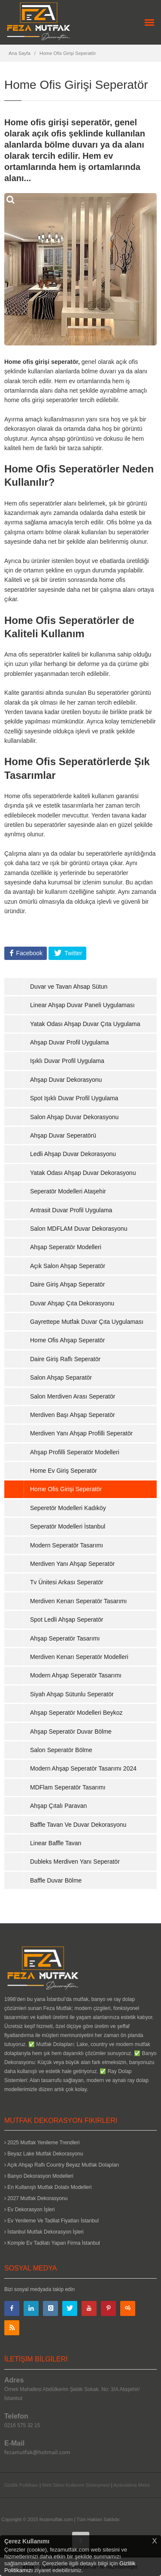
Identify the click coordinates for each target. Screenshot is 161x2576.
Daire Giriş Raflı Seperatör (65, 1359)
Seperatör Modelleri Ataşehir (68, 1191)
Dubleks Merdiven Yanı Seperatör (75, 1861)
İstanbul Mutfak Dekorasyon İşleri (44, 2232)
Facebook (29, 953)
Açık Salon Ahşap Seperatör (67, 1265)
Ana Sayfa (19, 53)
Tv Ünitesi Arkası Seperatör (66, 1582)
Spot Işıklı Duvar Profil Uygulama (74, 1098)
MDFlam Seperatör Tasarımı (68, 1787)
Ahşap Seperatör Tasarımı (65, 1638)
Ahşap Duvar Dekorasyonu (66, 1079)
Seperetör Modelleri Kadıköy (68, 1507)
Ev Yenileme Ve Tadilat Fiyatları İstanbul (51, 2221)
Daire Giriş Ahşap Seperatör (67, 1284)
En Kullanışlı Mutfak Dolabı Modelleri (47, 2187)
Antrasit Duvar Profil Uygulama (71, 1210)
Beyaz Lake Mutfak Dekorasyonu (43, 2154)
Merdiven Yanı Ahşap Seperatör (72, 1563)
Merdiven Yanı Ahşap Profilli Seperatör (81, 1433)
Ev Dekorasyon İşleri (29, 2210)
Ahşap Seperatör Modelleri (65, 1247)
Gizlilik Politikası (21, 2485)
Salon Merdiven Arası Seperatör (72, 1396)
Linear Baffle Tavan (55, 1843)
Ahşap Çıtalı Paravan (58, 1805)
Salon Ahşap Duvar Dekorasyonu (74, 1117)
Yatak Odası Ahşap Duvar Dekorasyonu (83, 1172)
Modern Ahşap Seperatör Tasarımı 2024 (83, 1768)
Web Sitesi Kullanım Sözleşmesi (76, 2485)
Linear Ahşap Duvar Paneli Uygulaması (82, 1005)
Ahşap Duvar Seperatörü (63, 1135)
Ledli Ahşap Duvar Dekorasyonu (73, 1153)
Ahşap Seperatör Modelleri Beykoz (76, 1712)
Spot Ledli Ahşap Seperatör (66, 1619)
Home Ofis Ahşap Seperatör (67, 1340)
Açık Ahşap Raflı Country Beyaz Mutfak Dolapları (61, 2165)
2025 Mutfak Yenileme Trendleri (41, 2143)
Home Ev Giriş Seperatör (63, 1470)
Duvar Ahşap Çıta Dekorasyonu (72, 1303)
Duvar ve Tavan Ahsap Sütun (68, 986)
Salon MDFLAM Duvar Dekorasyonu (78, 1228)
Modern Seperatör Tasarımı (66, 1545)
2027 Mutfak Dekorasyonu (35, 2198)
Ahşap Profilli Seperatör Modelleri (74, 1452)
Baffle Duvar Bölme (56, 1880)
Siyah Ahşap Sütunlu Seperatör (72, 1694)
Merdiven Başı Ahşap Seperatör (72, 1414)
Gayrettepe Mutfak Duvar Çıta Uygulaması (86, 1321)
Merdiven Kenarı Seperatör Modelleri (79, 1656)
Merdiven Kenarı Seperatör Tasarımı (78, 1601)
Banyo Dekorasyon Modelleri (38, 2176)
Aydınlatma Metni (131, 2485)
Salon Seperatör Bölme (61, 1750)
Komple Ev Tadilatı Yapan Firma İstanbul (52, 2243)
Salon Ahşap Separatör (61, 1377)
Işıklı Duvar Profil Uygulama (67, 1060)
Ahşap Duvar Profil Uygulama (69, 1042)
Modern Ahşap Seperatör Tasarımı (76, 1675)
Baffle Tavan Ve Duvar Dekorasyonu (78, 1824)
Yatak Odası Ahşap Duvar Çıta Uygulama (85, 1023)
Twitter (72, 953)
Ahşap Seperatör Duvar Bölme (71, 1731)
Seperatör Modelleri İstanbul (67, 1526)
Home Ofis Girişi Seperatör (67, 53)
